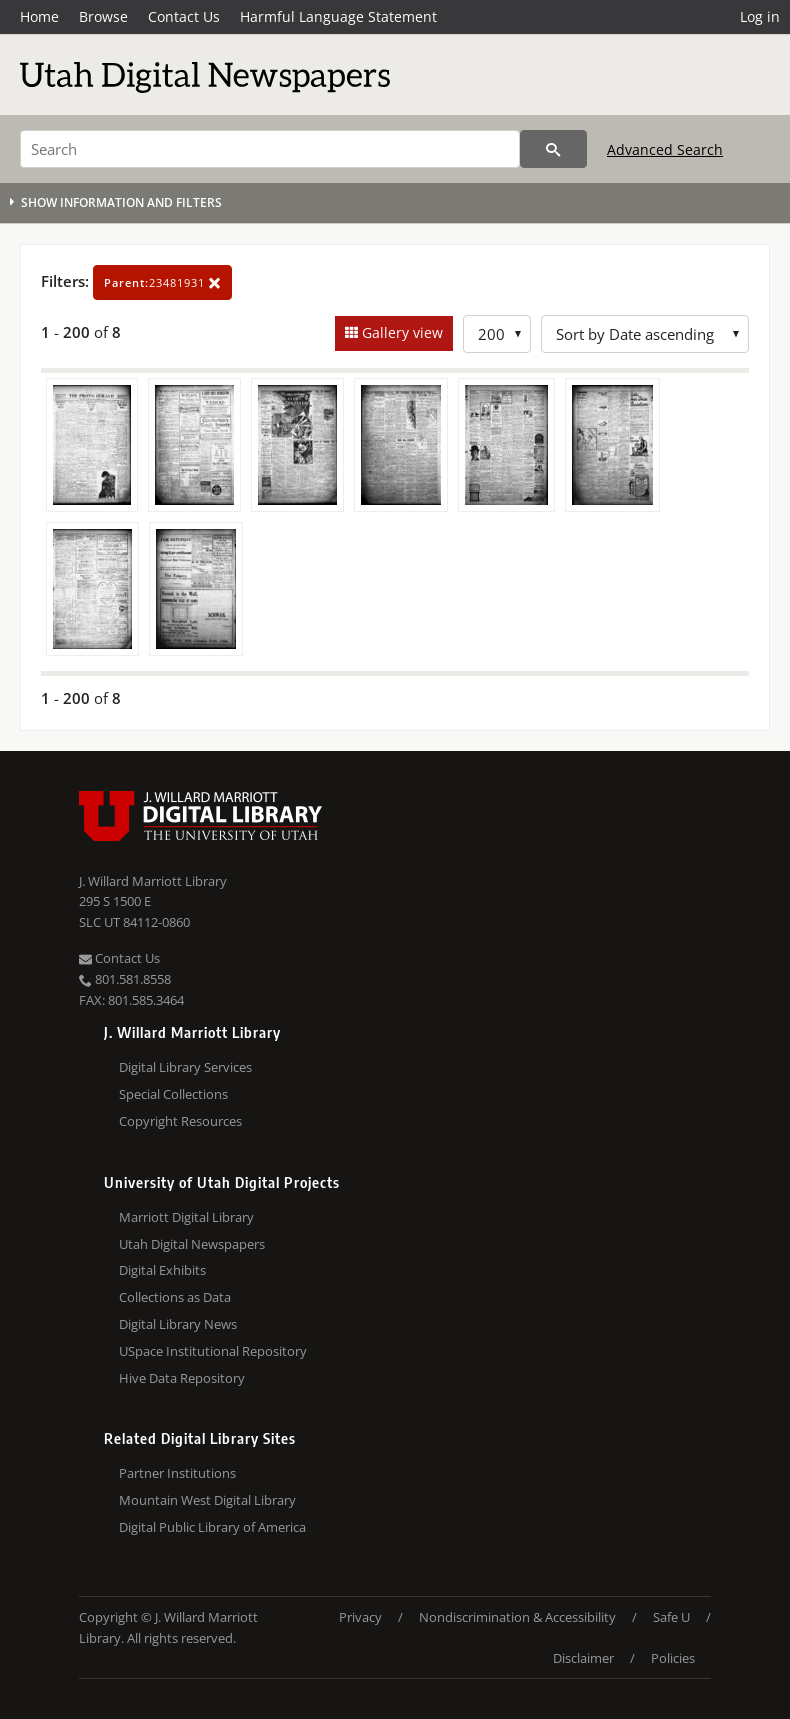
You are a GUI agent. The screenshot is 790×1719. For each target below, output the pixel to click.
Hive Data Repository (182, 1378)
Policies (673, 1658)
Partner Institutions (177, 1473)
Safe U (671, 1617)
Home (39, 16)
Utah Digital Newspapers (192, 1244)
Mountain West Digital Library (207, 1500)
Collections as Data (175, 1297)
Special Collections (173, 1094)
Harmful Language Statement (338, 16)
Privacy (360, 1617)
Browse (103, 16)
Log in (760, 16)
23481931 (162, 282)
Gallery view (400, 332)
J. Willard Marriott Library (153, 881)
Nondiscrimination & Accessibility (517, 1617)
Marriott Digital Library (186, 1217)
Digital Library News (178, 1324)
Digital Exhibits (162, 1270)
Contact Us (184, 16)
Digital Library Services (185, 1067)
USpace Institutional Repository (213, 1351)
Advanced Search (665, 149)
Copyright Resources (180, 1121)
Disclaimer (583, 1658)
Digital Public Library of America (212, 1527)
